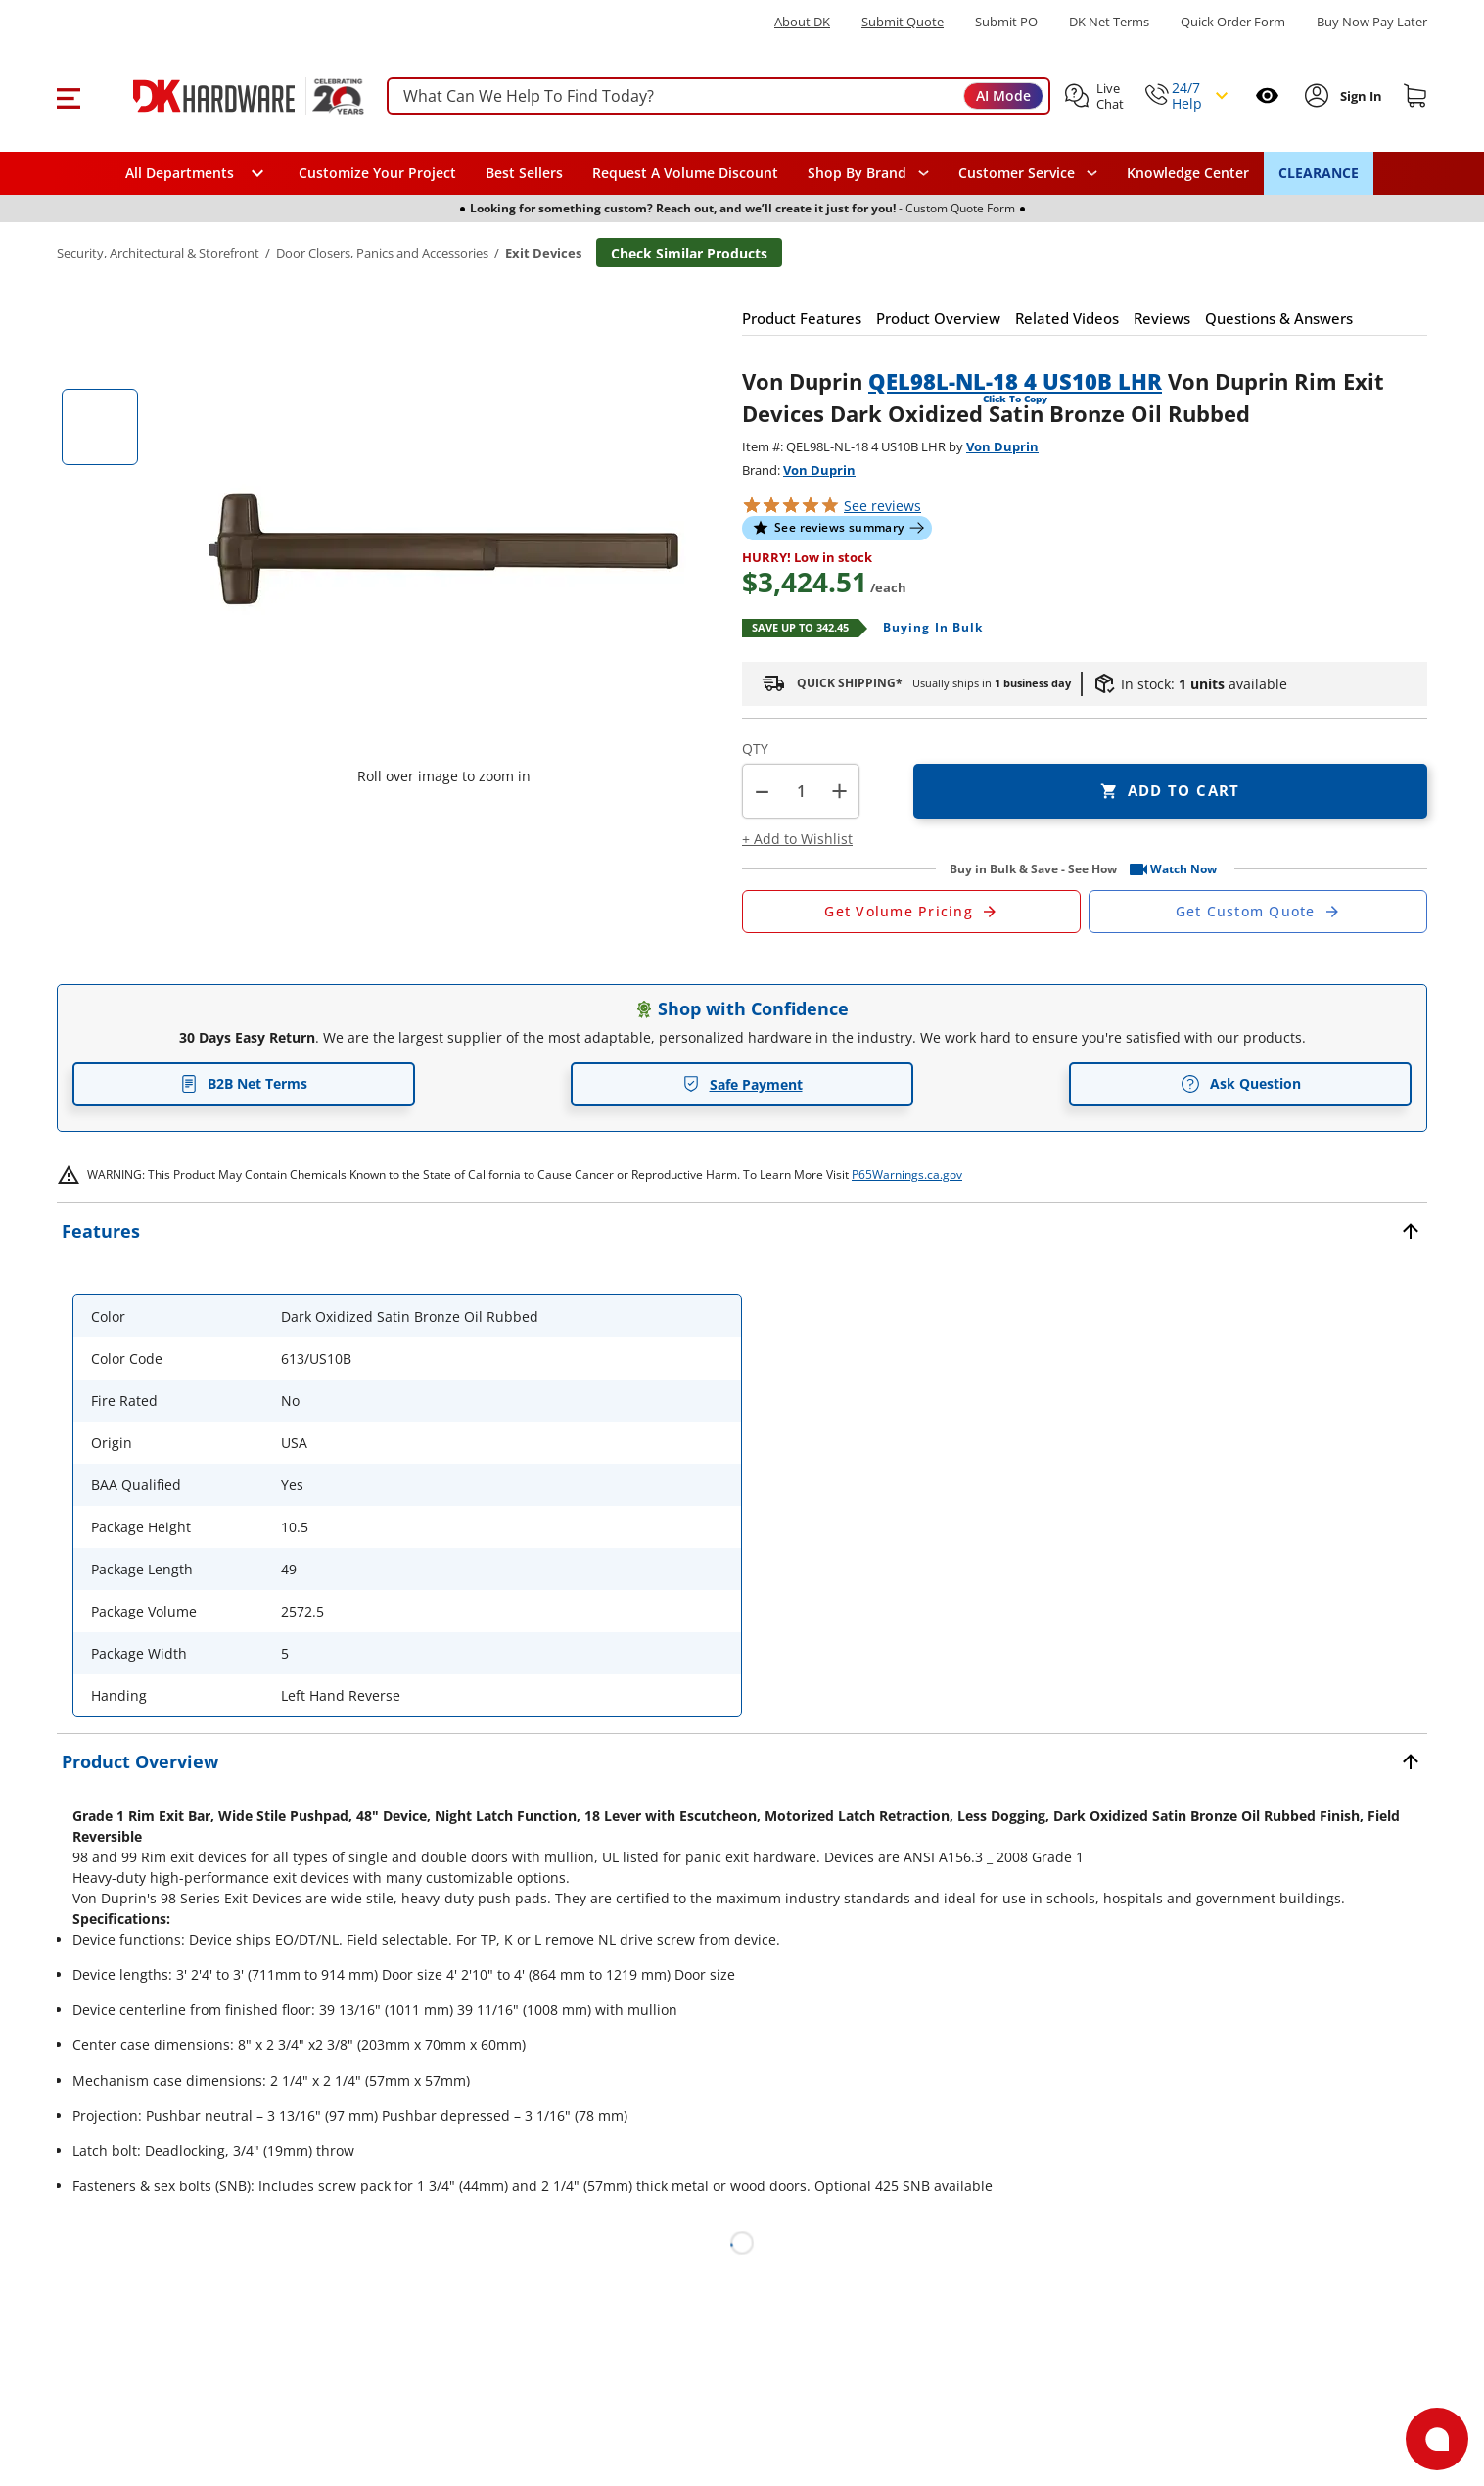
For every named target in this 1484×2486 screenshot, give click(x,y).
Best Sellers (524, 173)
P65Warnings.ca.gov (907, 1174)
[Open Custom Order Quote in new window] (1258, 911)
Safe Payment (742, 1084)
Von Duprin (1002, 446)
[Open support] (1437, 2439)
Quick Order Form (1233, 22)
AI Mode (1003, 95)
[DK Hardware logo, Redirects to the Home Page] (226, 96)
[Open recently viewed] (1267, 95)
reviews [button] (882, 505)
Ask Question (1241, 1084)
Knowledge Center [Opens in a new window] (1188, 173)
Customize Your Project (377, 173)
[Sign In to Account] (1359, 96)
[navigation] (1027, 173)
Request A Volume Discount (685, 173)
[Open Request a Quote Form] (911, 911)
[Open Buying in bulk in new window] (925, 628)
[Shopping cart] (1415, 96)
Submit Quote (902, 22)
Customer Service (1016, 173)
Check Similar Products (689, 253)
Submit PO (1006, 22)
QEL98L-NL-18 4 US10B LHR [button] (1015, 381)
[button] (68, 96)
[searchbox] (718, 96)
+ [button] (839, 791)
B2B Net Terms (243, 1083)
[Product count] (800, 791)
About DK (802, 22)
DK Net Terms (1109, 22)
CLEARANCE (1318, 173)
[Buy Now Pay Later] (1372, 21)
